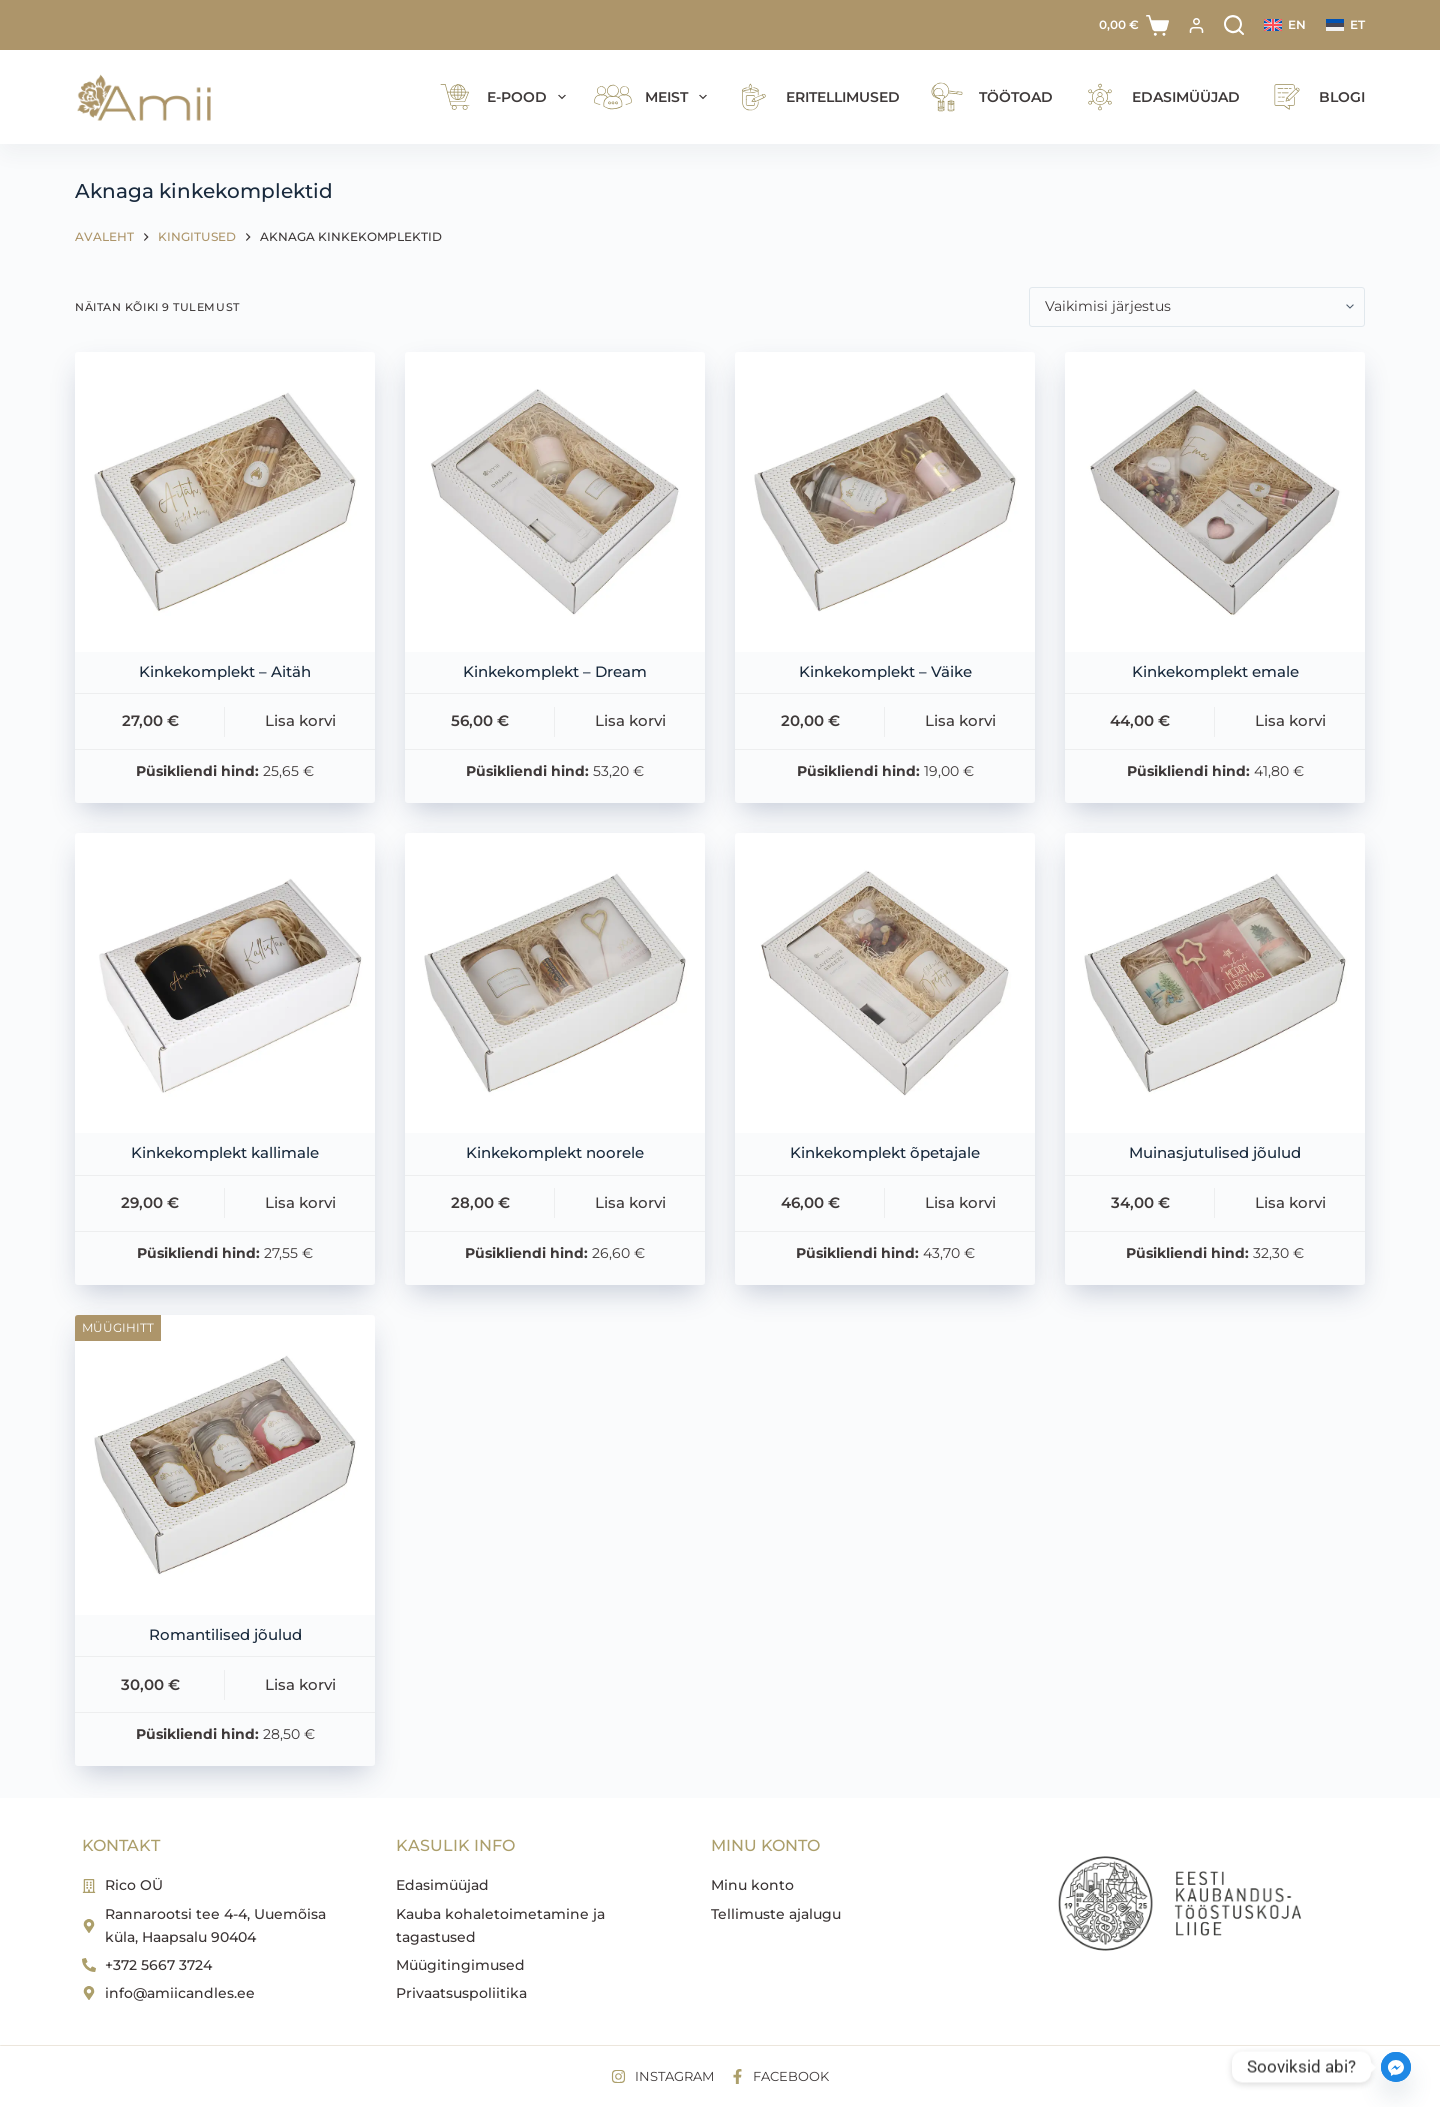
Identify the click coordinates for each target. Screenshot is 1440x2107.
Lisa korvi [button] (300, 720)
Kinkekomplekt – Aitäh (225, 671)
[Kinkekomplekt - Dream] (555, 502)
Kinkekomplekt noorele (555, 1152)
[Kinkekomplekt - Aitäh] (225, 502)
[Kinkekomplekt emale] (1215, 502)
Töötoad (987, 97)
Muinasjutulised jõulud (1215, 1152)
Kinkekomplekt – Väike (885, 671)
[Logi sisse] (1196, 25)
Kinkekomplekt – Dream (555, 671)
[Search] (1234, 25)
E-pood (502, 97)
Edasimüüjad (1157, 97)
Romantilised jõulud (225, 1634)
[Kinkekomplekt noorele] (555, 983)
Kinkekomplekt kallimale (225, 1152)
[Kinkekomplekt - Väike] (885, 502)
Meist (651, 97)
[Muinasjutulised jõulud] (1215, 983)
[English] (1285, 25)
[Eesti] (1345, 25)
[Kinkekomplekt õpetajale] (885, 983)
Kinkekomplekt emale (1215, 671)
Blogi (1313, 97)
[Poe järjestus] (1197, 307)
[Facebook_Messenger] (1396, 2067)
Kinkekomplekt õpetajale (885, 1152)
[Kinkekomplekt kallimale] (225, 983)
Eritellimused (814, 97)
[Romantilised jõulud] (225, 1465)
